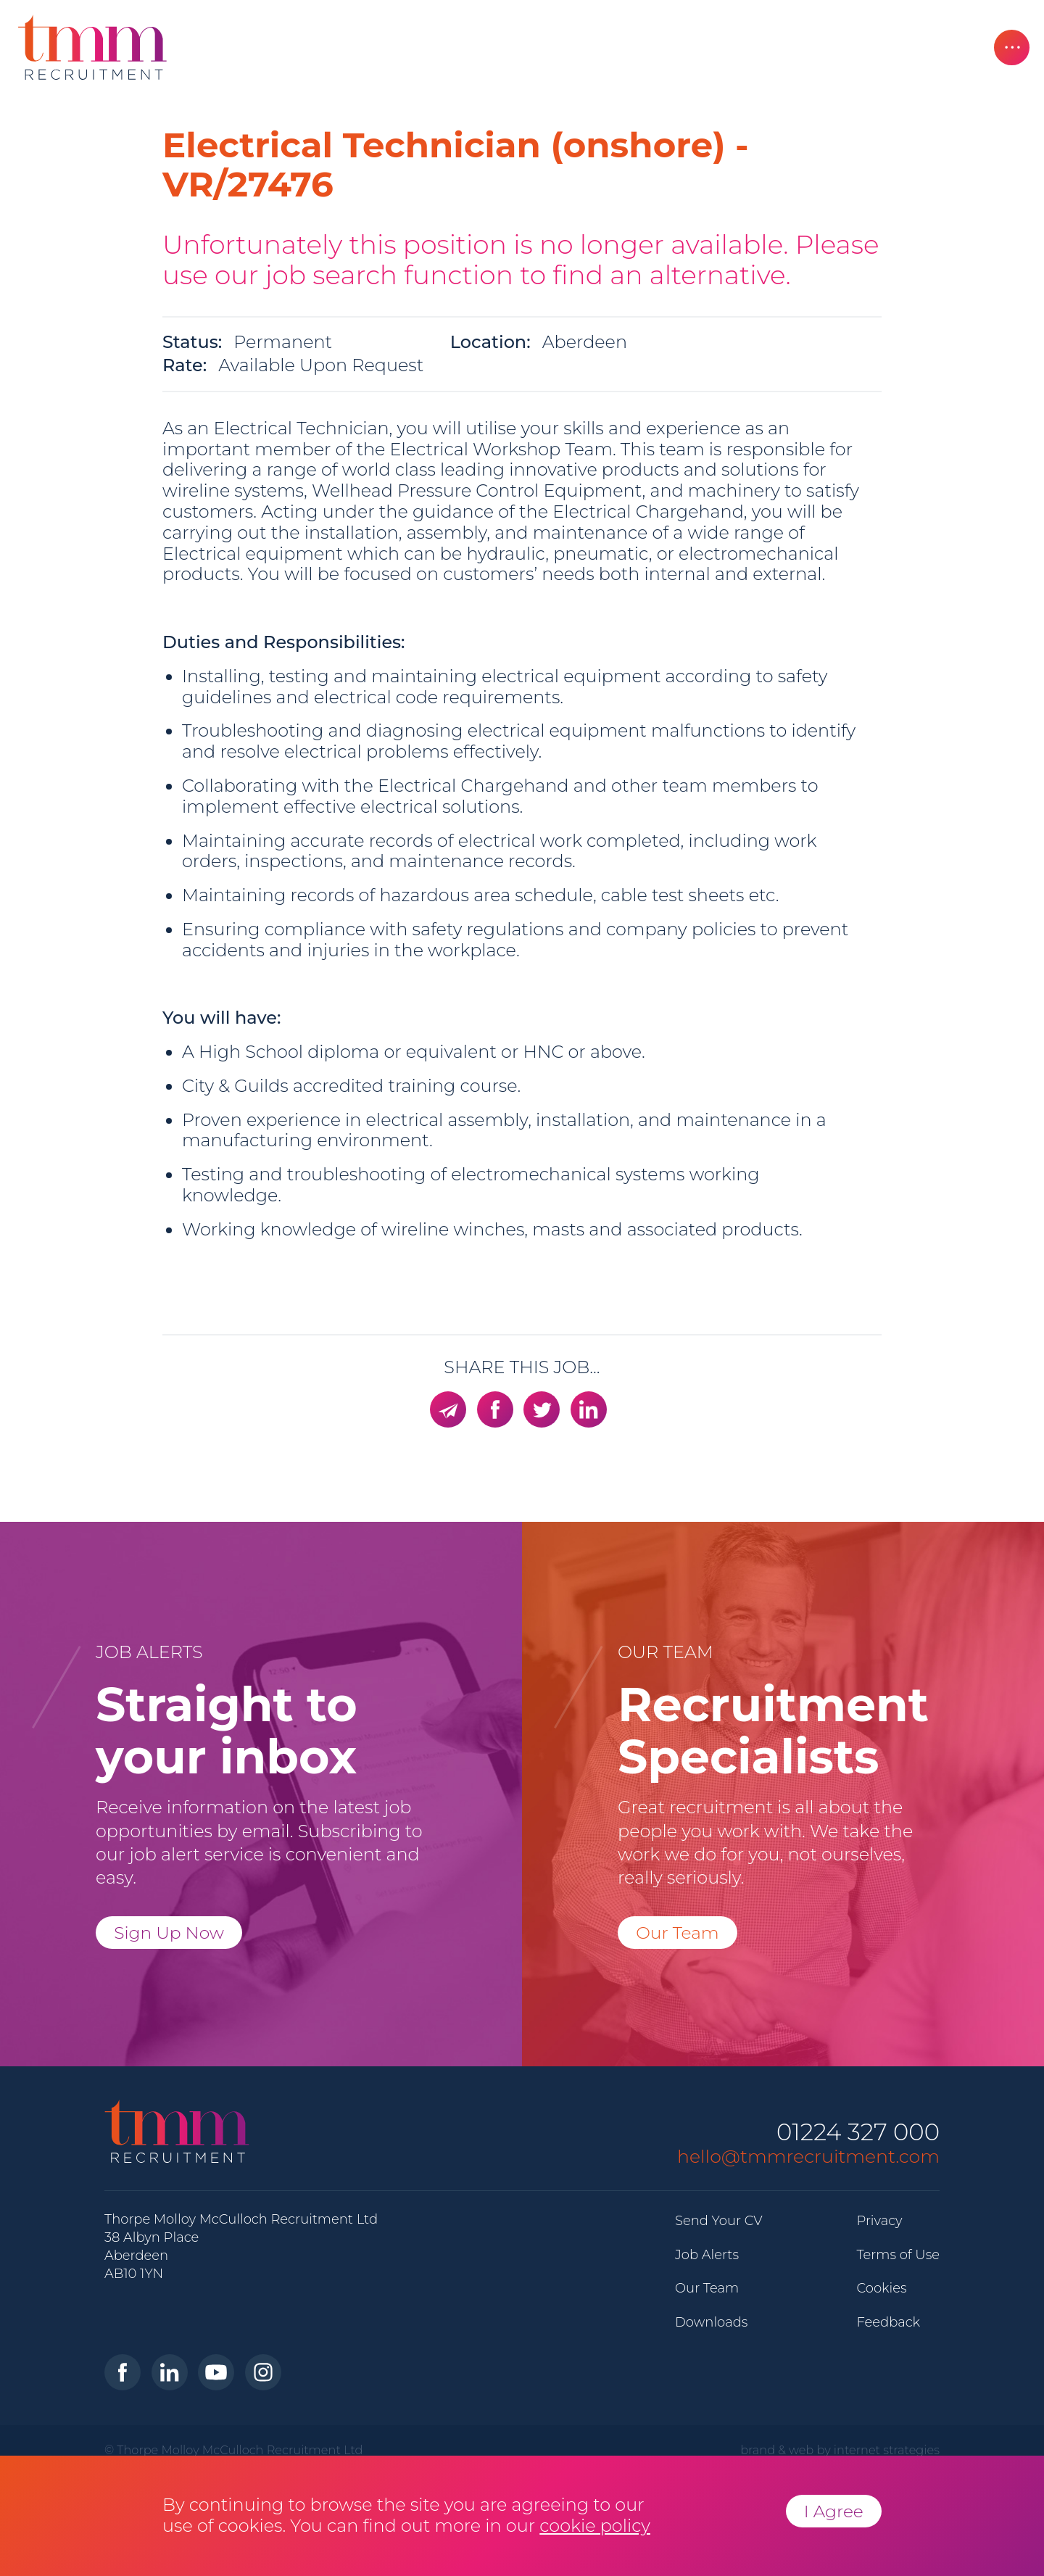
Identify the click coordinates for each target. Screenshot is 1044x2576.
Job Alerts (707, 2255)
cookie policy (594, 2525)
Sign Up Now (169, 1932)
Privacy (879, 2221)
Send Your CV (719, 2221)
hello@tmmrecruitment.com (808, 2156)
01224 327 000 (858, 2132)
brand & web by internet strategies (840, 2450)
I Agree (833, 2511)
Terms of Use (898, 2255)
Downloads (711, 2322)
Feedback (888, 2322)
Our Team (677, 1932)
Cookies (881, 2288)
